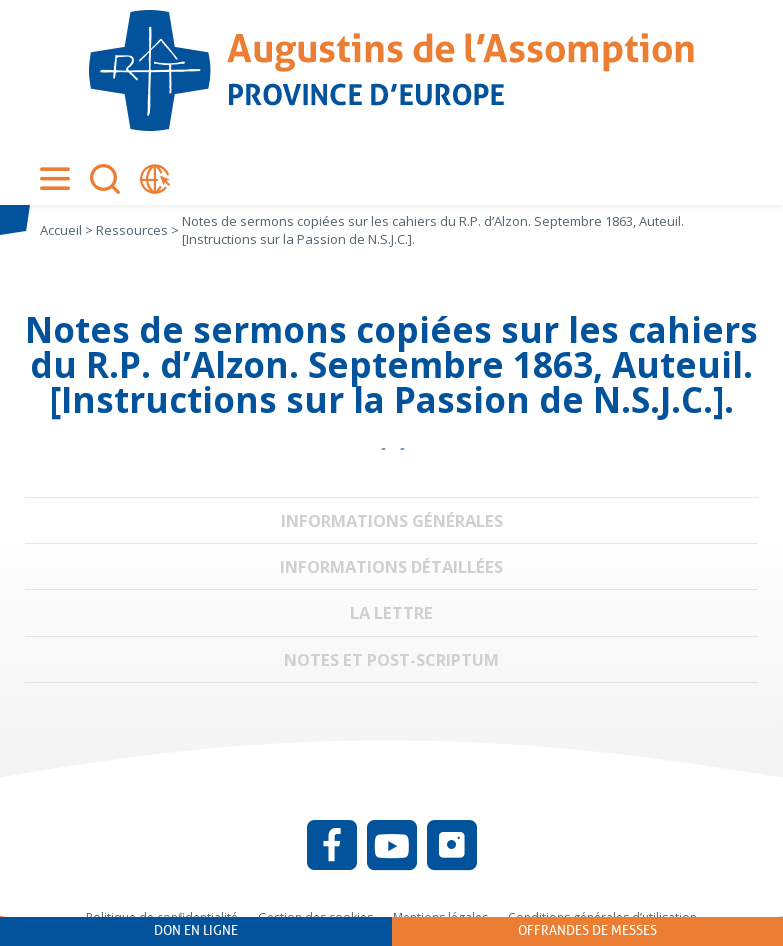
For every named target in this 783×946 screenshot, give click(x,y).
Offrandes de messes (587, 930)
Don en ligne (196, 930)
